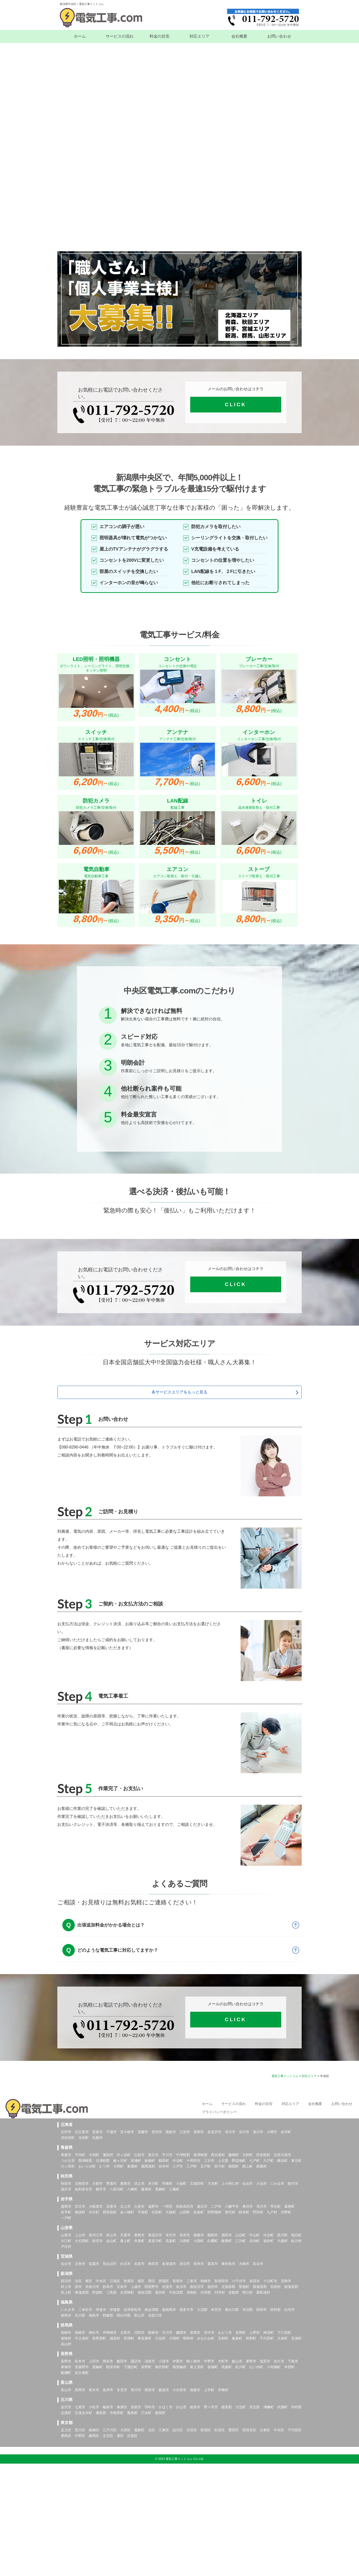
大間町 (118, 2255)
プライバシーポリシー (227, 2199)
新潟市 (66, 2369)
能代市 (293, 2272)
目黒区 (132, 2524)
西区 (151, 2369)
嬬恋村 (115, 2427)
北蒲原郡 (228, 2375)
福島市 (94, 2404)
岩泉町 (198, 2301)
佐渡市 (167, 2375)
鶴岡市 (212, 2324)
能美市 (195, 2495)
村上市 (66, 2375)
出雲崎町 (127, 2381)
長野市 (66, 2450)
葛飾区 (139, 2518)
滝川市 (230, 2220)
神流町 (268, 2421)
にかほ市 (277, 2272)
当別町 (83, 2226)
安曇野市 (82, 2455)
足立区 (66, 2518)
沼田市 (139, 2421)
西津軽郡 (85, 2249)
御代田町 (162, 2455)
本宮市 (216, 2398)
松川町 (240, 2455)
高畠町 (171, 2329)
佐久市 (279, 2450)
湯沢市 (66, 2278)
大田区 (125, 2518)
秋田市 (66, 2272)
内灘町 (282, 2495)
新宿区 (205, 2518)
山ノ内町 (256, 2455)
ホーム (80, 36)
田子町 (219, 2255)
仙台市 (66, 2352)
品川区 (178, 2518)
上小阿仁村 (230, 2272)
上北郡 (223, 2249)
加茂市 (254, 2369)
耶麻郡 (108, 2404)
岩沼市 (185, 2352)
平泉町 (143, 2301)
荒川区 (80, 2518)
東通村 (132, 2255)
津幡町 (268, 2495)
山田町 (185, 2301)
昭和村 (188, 2427)
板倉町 (237, 2427)
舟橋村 (223, 2478)
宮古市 (80, 2295)
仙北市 (247, 2272)
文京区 (108, 2524)
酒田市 (226, 2324)
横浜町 (282, 2249)
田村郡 (275, 2398)
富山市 (66, 2478)
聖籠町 (244, 2375)
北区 (78, 2369)
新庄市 (97, 2329)
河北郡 (254, 2495)
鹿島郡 (101, 2501)
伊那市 (178, 2450)
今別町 (94, 2243)
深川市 (244, 2220)
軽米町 (244, 2301)
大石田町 (82, 2329)
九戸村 (272, 2301)
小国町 (198, 2329)
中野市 (209, 2450)
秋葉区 (129, 2369)
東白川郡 (232, 2398)
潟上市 (139, 2272)
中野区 (80, 2524)
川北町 (240, 2495)
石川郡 (80, 2404)
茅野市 (251, 2450)
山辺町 (240, 2324)
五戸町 (205, 2255)
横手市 (101, 2278)
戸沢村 (66, 2335)
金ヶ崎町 (127, 2301)
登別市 (157, 2220)
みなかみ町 (205, 2427)
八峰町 (132, 2278)
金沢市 (66, 2495)
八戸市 (178, 2255)
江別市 (185, 2220)
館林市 (153, 2421)
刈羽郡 (205, 2381)
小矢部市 (179, 2478)
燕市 (78, 2375)
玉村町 (223, 2427)
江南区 (115, 2369)
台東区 (265, 2518)
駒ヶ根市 (193, 2450)
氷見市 (122, 2478)
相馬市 (66, 2404)
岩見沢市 (214, 2220)
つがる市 (68, 2249)
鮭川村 (296, 2329)
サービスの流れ (120, 36)
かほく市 (166, 2495)
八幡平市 (232, 2295)
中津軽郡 (183, 2243)
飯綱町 (66, 2461)
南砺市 (195, 2478)
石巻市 (80, 2352)
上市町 (209, 2478)
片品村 (160, 2427)
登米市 (198, 2352)
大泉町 (282, 2427)
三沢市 (209, 2249)
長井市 (185, 2324)
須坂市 (150, 2450)
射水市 (94, 2478)
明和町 (251, 2427)
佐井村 (164, 2255)
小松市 (94, 2495)
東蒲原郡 (82, 2381)
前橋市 (66, 2421)
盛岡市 (66, 2295)
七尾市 (80, 2495)
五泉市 (122, 2375)
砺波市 (164, 2478)
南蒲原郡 (291, 2375)
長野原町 (99, 2427)
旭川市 (258, 2220)
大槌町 (171, 2301)
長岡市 (178, 2369)
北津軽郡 (103, 2249)
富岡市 (195, 2421)
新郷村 (261, 2255)
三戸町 (191, 2255)
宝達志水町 (83, 2501)
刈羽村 (219, 2381)
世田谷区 (249, 2518)
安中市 (209, 2421)
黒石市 (153, 2243)
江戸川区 (110, 2518)
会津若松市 (132, 2398)
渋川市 (167, 2421)
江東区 (164, 2518)
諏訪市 (136, 2450)
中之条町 (82, 2427)
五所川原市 (282, 2243)
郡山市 (139, 2404)
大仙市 (261, 2272)
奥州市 (247, 2295)
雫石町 (275, 2295)
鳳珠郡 (132, 2501)
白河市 (289, 2398)
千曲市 (293, 2450)
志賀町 (66, 2501)
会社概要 (239, 36)
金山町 (111, 2329)
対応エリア (199, 36)
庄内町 (254, 2329)
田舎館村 (263, 2243)
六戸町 (268, 2249)
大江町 (66, 2329)
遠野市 (153, 2295)
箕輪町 (97, 2455)
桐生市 (94, 2421)
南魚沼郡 (145, 2381)
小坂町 (181, 2272)
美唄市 (198, 2220)
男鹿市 (111, 2272)
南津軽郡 (200, 2243)
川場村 (174, 2427)
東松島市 (228, 2352)
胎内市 (212, 2375)
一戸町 (66, 2306)
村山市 (111, 2324)
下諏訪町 (131, 2455)
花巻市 (111, 2295)
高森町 (226, 2455)
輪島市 (108, 2495)
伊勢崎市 (110, 2421)
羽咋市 (150, 2495)
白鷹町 (212, 2329)
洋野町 (286, 2301)
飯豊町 (226, 2329)
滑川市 (136, 2478)
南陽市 (198, 2324)
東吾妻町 (145, 2427)
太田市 (125, 2421)
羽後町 (167, 2272)
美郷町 (160, 2278)
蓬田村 (108, 2243)
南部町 (233, 2255)
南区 (141, 2369)
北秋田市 (82, 2272)
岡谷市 (108, 2450)
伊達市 (101, 2398)
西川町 (282, 2324)
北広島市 (82, 2220)
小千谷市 (239, 2369)
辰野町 (146, 2455)
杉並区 (219, 2518)
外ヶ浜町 (124, 2243)
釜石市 (202, 2295)
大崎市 (244, 2352)
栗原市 (212, 2352)
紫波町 (80, 2301)
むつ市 (104, 2255)
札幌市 (97, 2226)
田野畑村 (214, 2301)
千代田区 (295, 2518)
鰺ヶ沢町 (120, 2249)
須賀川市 (155, 2404)
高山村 (66, 2432)
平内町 (80, 2243)
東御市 (66, 2455)
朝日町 (296, 2324)
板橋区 (94, 2518)
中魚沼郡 (176, 2381)
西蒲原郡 (260, 2375)
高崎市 (80, 2421)
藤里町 (146, 2278)
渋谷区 (191, 2518)
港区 (120, 2524)
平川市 (167, 2243)
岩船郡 (233, 2381)
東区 (88, 2369)
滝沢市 (261, 2295)
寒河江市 (96, 2324)
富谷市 (258, 2352)
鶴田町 (164, 2249)
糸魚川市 (92, 2375)
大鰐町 (247, 2243)
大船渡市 (96, 2295)
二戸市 (216, 2295)
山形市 (66, 2324)
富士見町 (197, 2455)
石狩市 (66, 2220)
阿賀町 (97, 2381)
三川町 (240, 2329)
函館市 (171, 2220)
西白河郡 (124, 2404)
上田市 (94, 2450)
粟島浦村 (263, 2381)
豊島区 (66, 2524)
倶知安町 (68, 2226)
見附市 (286, 2369)
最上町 (125, 2329)
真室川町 (155, 2329)
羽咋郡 (296, 2495)
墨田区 (233, 2518)
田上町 (66, 2381)
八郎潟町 (117, 2278)
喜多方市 (186, 2398)
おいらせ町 (87, 2255)
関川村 (247, 2381)
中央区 (101, 2369)
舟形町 (139, 2329)
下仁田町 (284, 2421)
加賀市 (136, 2495)
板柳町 (150, 2249)
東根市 (139, 2324)
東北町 (296, 2249)
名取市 (139, 2352)
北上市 (125, 2295)
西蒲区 (164, 2369)
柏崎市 (205, 2369)
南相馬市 (169, 2398)
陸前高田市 (184, 2295)
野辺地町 (239, 2249)
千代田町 (267, 2427)
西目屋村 (218, 2243)
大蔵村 (282, 2329)
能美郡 (226, 2495)
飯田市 (122, 2450)
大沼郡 (202, 2398)
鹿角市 (125, 2272)
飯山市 (237, 2450)
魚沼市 (181, 2375)
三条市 (191, 2369)
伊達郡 (115, 2398)
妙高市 (108, 2375)
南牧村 (66, 2427)
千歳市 (111, 2220)
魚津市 (108, 2478)
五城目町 (197, 2272)
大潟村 (212, 2272)
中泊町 (178, 2249)
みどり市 (225, 2421)
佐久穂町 (82, 2461)
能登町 (160, 2501)
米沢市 (171, 2324)
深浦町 (136, 2249)
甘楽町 (296, 2427)
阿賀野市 (152, 2375)
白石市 (125, 2352)
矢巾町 (94, 2301)
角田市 (153, 2352)
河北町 (268, 2324)
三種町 (174, 2278)
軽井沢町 (113, 2455)
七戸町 (254, 2249)
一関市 (167, 2295)
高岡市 (80, 2478)
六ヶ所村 (68, 2255)
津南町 (191, 2381)
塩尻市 (265, 2450)
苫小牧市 (127, 2220)
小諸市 (164, 2450)
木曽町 (289, 2455)
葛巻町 (289, 2295)
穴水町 (146, 2501)
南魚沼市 (197, 2375)
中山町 (254, 2324)
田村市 (261, 2398)
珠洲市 (122, 2495)
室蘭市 (143, 2220)
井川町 (153, 2272)
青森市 (66, 2243)
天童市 (125, 2324)
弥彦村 (275, 2375)
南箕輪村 (179, 2455)
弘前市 (139, 2243)
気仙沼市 (110, 2352)
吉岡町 (240, 2421)
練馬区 (94, 2524)
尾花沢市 (155, 2324)
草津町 (129, 2427)
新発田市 (221, 2369)
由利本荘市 (83, 2278)
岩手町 (66, 2301)
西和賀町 (110, 2301)
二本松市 (85, 2398)
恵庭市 (97, 2220)
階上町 (247, 2255)
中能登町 (117, 2501)
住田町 (157, 2301)
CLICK (235, 349)
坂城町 (212, 2455)
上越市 (136, 2375)
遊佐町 (268, 2329)
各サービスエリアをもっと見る (179, 1481)
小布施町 (274, 2455)
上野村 (254, 2421)
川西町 (185, 2329)
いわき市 (68, 2398)
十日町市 (270, 2369)
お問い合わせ (279, 36)
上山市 (80, 2324)
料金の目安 (160, 36)
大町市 (223, 2450)
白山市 (181, 2495)
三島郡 (111, 2381)
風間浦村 (148, 2255)
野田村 (258, 2301)
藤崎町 (233, 2243)
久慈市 (139, 2295)
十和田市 (193, 2249)
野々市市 (211, 2495)
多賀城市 (169, 2352)
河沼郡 (247, 2398)
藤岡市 (181, 2421)
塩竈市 (94, 2352)
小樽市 (272, 2220)
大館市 (97, 2272)
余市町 (286, 2220)
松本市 (80, 2450)
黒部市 (150, 2478)
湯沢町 (160, 2381)
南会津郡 (152, 2398)
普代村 (230, 2301)
